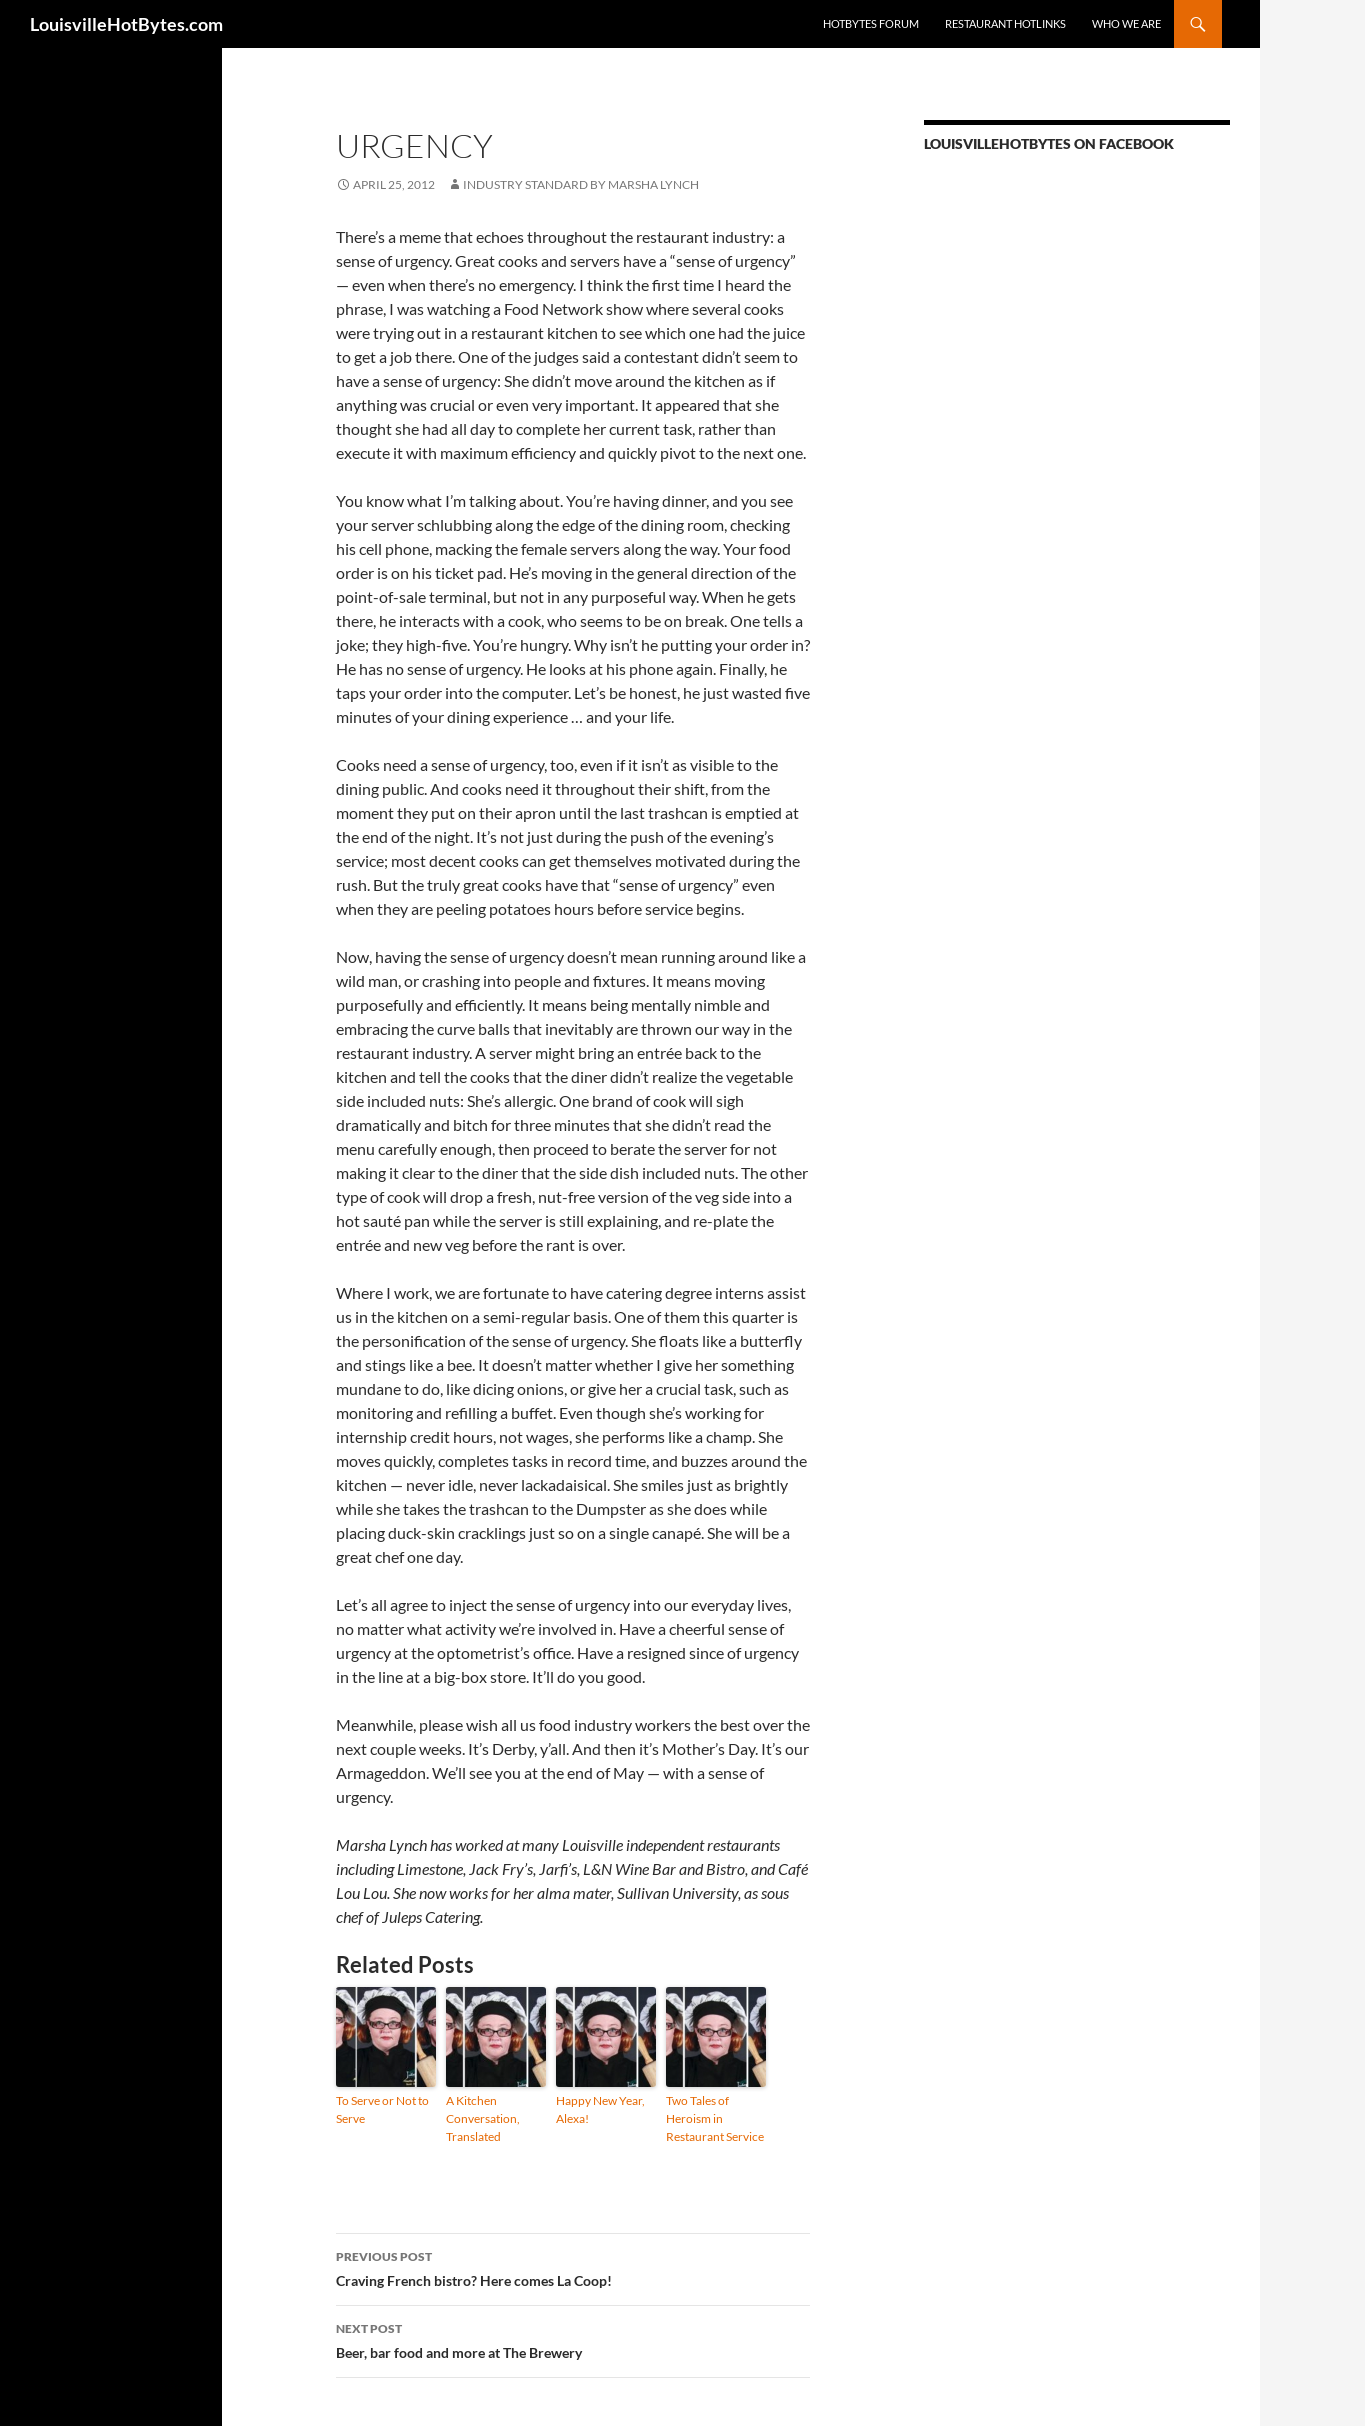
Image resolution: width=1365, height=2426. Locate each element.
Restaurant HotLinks (1005, 23)
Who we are (1126, 23)
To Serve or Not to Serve (382, 2109)
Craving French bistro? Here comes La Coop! (573, 2267)
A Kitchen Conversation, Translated (483, 2118)
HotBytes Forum (871, 23)
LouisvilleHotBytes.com (126, 24)
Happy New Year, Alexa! (600, 2109)
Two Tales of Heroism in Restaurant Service (715, 2118)
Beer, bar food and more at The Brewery (573, 2339)
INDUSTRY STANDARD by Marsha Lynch (581, 184)
